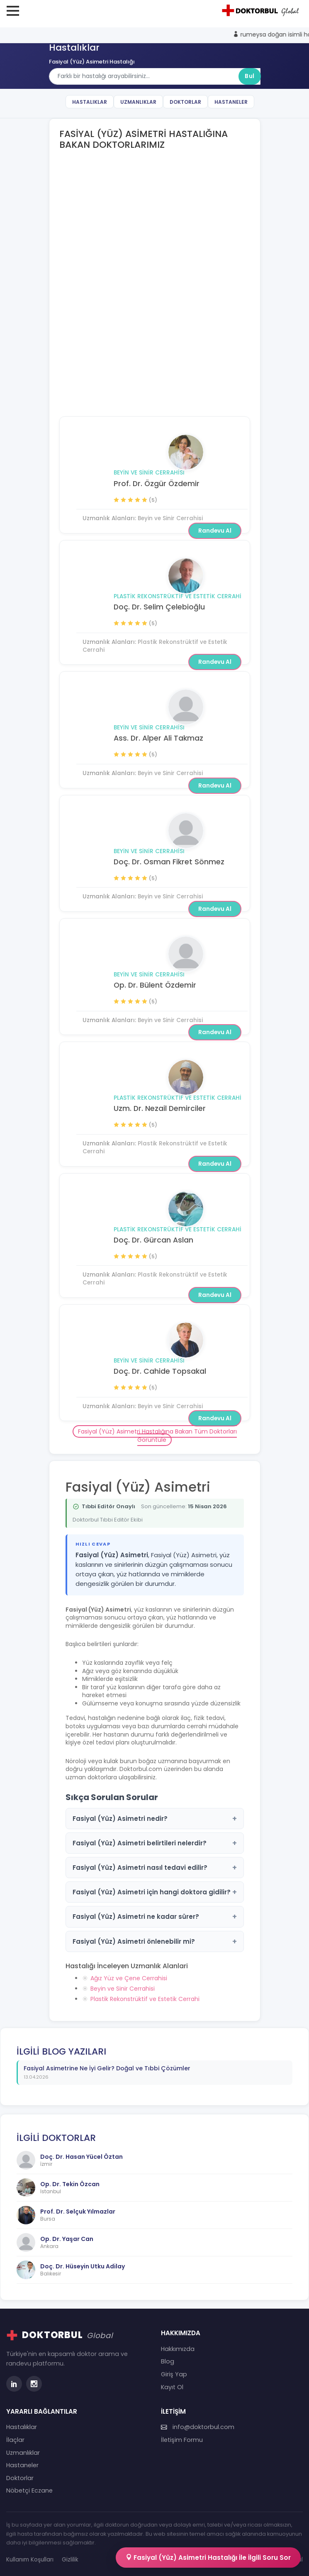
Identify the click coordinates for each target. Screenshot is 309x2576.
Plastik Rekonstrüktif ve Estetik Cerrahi (177, 210)
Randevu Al (214, 276)
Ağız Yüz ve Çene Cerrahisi (128, 1978)
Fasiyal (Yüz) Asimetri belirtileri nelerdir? (155, 1843)
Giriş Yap (174, 2374)
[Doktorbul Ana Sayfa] (261, 10)
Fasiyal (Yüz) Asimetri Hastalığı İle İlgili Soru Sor (208, 2557)
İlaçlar (15, 2440)
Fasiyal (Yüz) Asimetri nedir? (155, 1818)
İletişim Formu (182, 2440)
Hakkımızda (178, 2349)
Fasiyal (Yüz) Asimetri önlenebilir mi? (155, 1941)
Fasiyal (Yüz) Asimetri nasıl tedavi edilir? (155, 1867)
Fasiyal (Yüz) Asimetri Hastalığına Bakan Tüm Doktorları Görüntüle (157, 1435)
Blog (167, 2361)
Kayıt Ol (172, 2387)
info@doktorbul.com (197, 2427)
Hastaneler (231, 101)
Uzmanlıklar (138, 101)
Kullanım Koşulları (30, 2560)
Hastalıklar (89, 101)
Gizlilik (70, 2560)
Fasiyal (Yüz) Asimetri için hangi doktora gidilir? (155, 1892)
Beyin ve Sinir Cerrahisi (149, 473)
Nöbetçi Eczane (29, 2490)
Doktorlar (185, 101)
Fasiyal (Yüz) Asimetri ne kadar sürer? (155, 1916)
